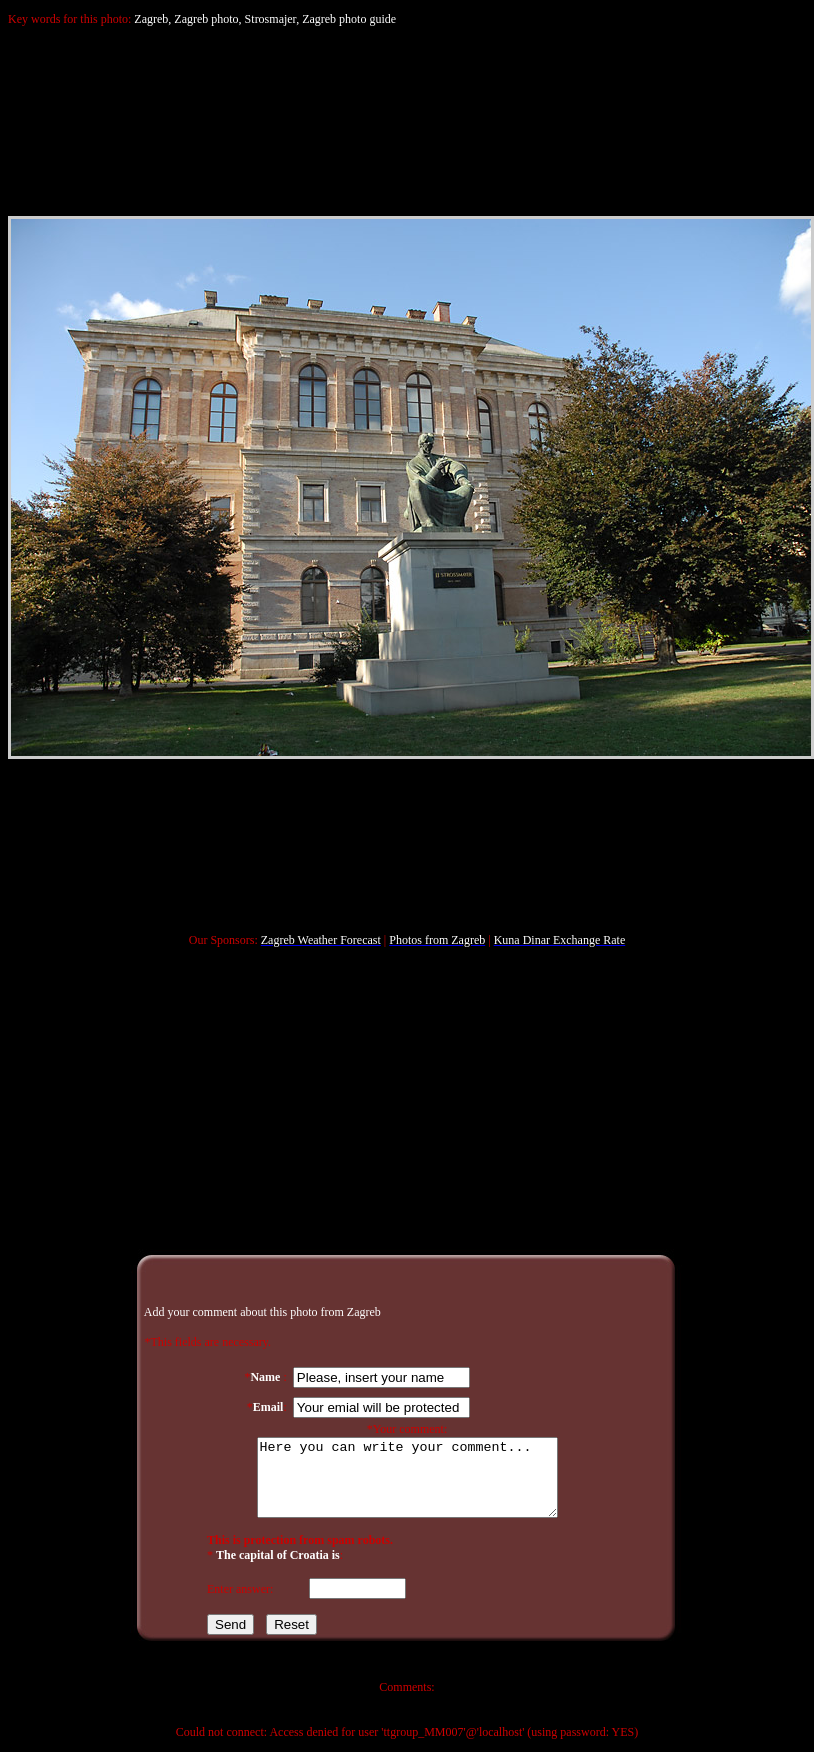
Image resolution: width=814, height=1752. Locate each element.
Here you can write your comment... (407, 1478)
